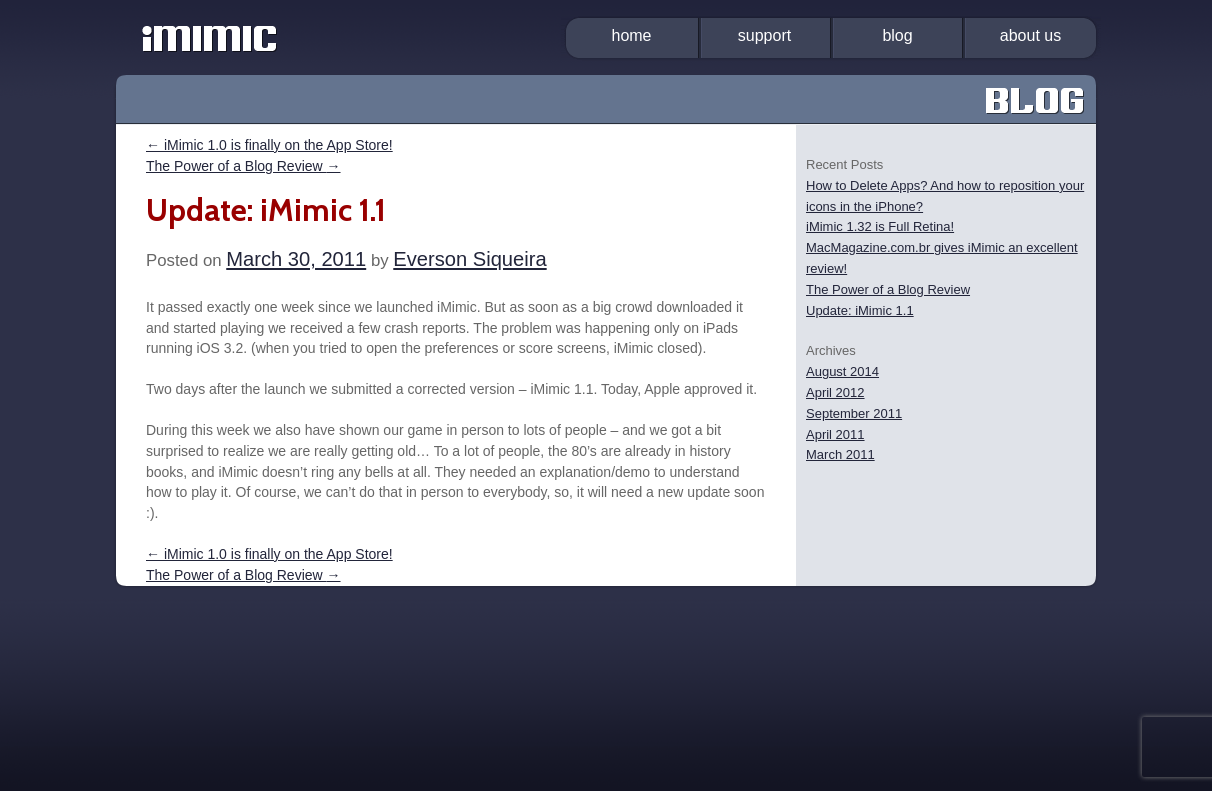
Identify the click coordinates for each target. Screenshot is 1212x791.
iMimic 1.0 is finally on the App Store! (269, 145)
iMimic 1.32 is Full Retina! (880, 226)
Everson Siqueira (469, 259)
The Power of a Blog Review (243, 166)
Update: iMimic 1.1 (860, 310)
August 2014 (842, 371)
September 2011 (854, 413)
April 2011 (835, 434)
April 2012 (835, 392)
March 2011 (840, 454)
